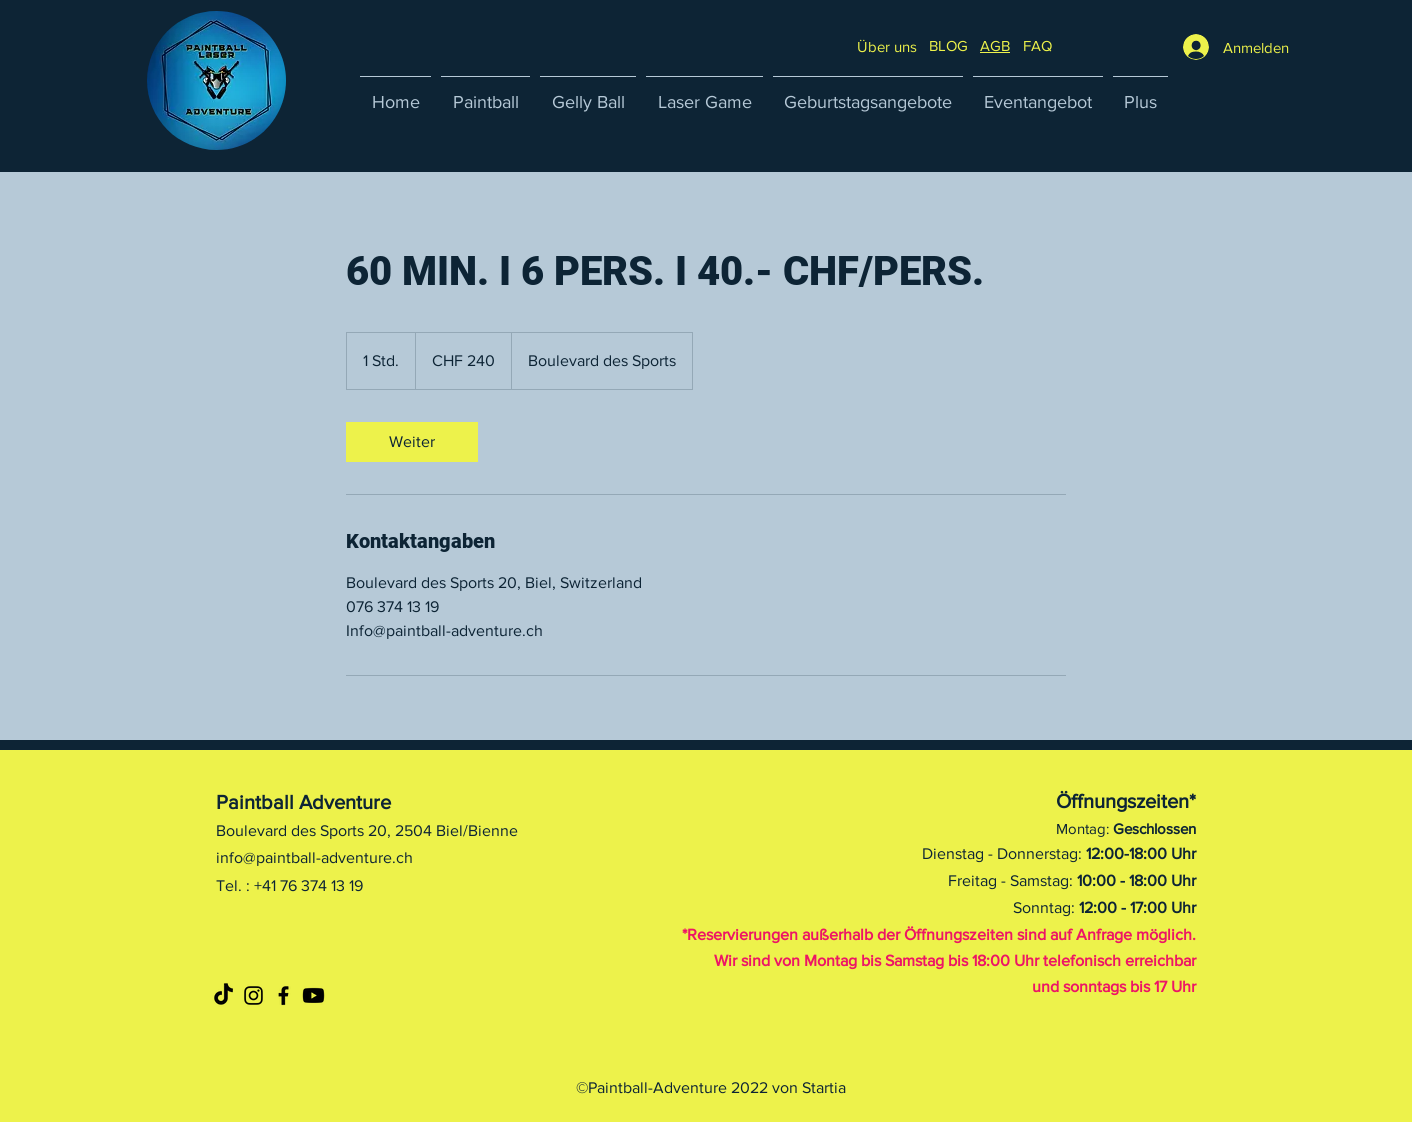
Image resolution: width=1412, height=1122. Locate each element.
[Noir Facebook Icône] (283, 995)
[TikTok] (223, 995)
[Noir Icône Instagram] (253, 995)
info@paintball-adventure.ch (314, 857)
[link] (412, 442)
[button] (1037, 45)
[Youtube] (313, 995)
